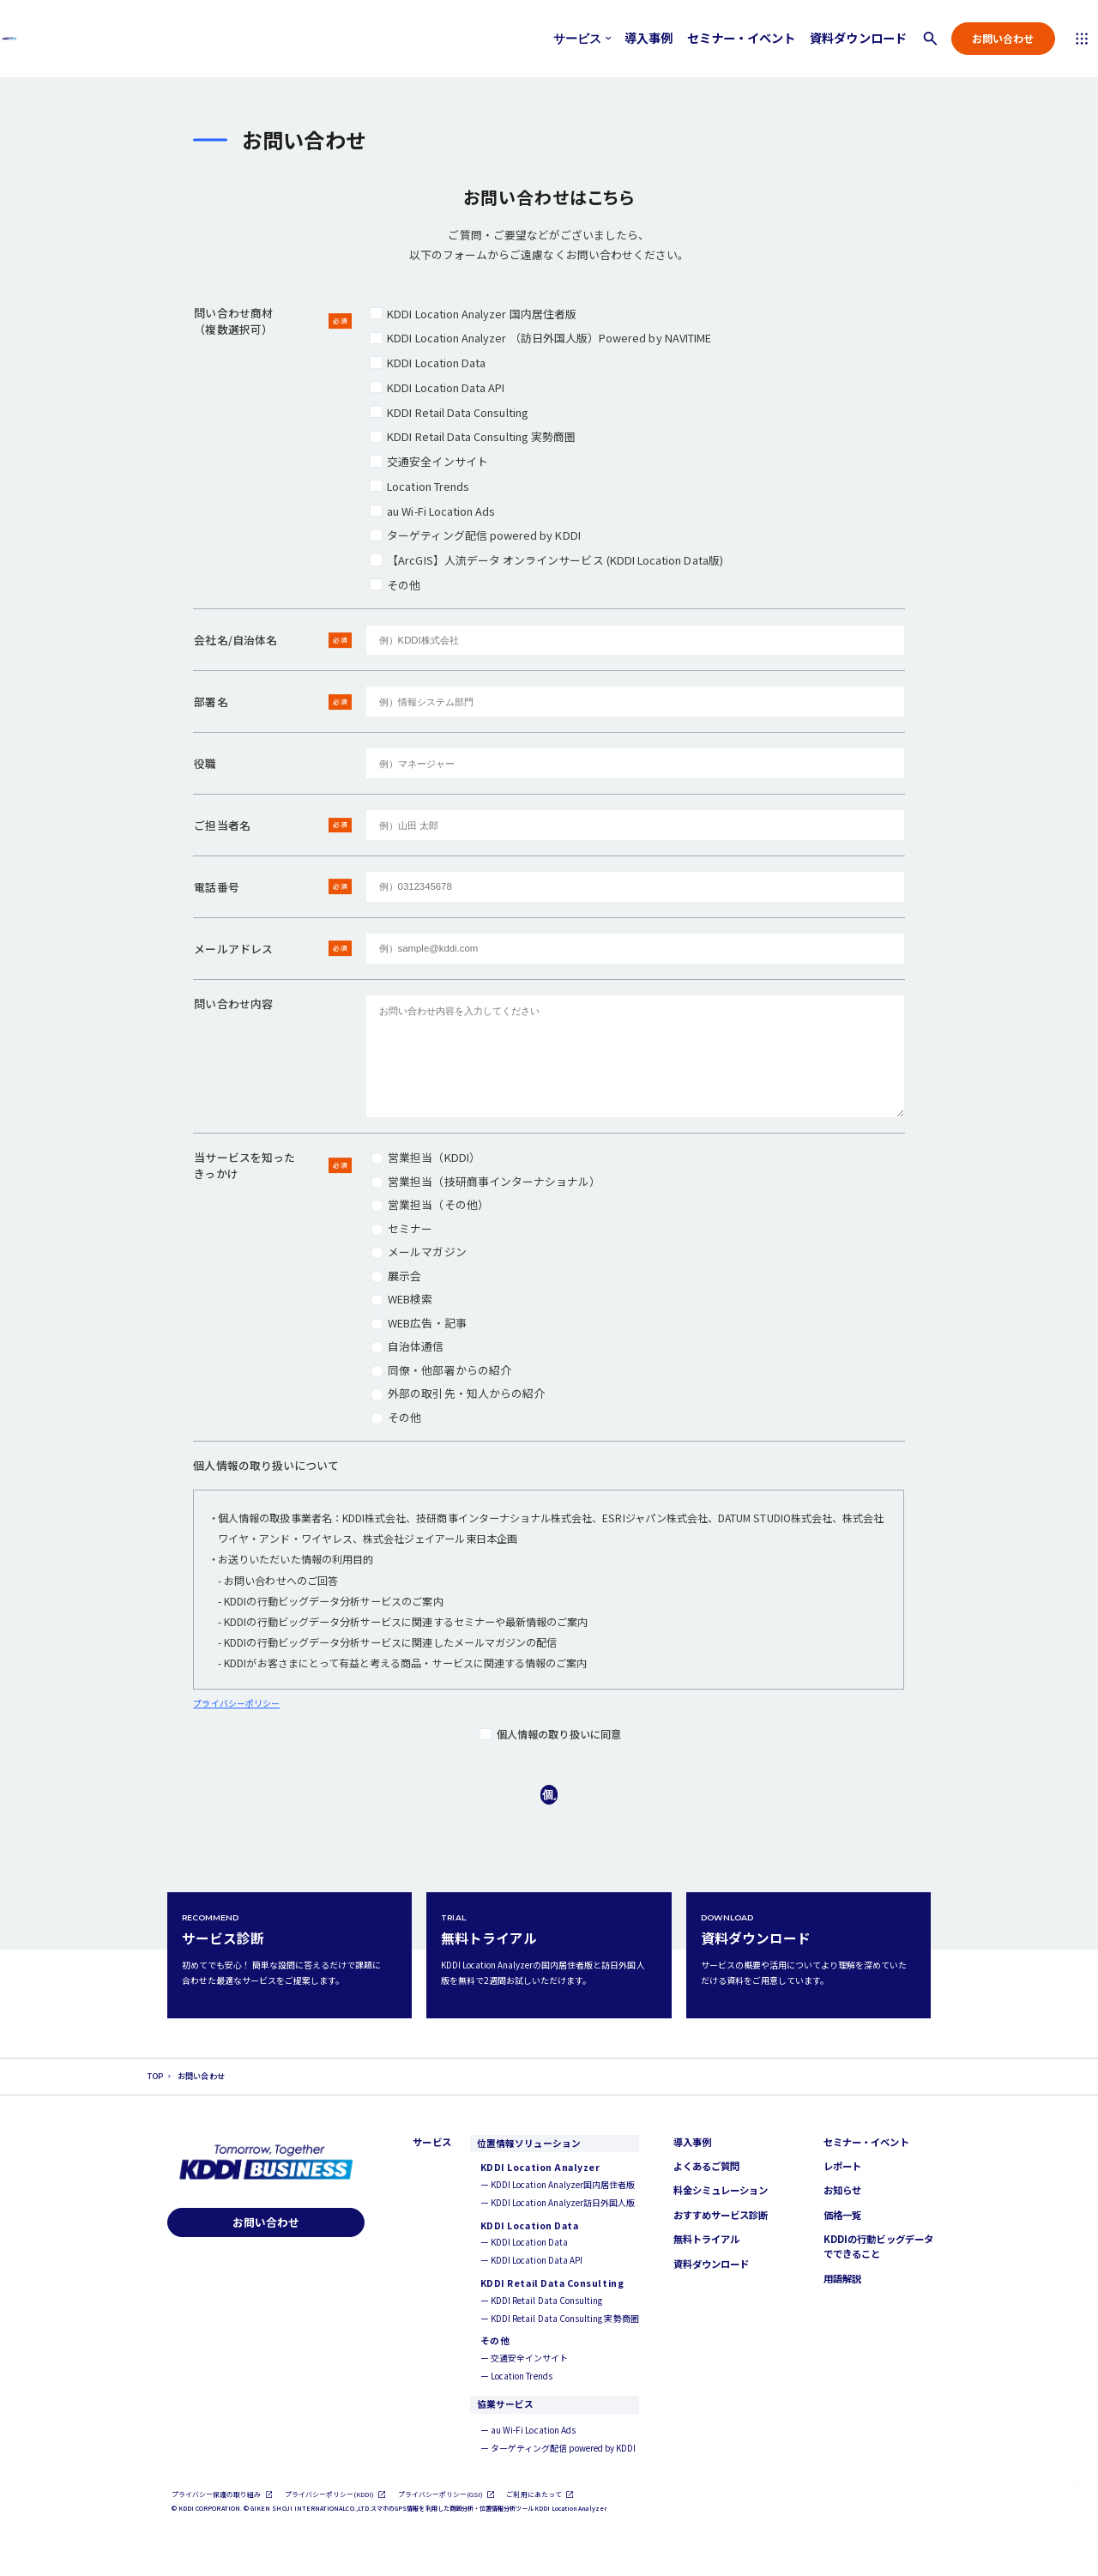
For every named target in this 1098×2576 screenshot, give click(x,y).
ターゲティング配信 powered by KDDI (475, 535)
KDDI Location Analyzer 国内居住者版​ (473, 313)
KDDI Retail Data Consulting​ (449, 412)
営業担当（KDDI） (425, 1157)
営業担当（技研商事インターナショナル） (485, 1181)
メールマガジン (418, 1251)
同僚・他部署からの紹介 (441, 1370)
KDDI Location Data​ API (437, 387)
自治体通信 (407, 1346)
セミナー (401, 1228)
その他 (395, 585)
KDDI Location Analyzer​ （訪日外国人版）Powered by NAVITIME (540, 338)
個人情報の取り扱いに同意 (550, 1733)
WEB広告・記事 (418, 1323)
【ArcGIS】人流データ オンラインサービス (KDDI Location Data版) (546, 560)
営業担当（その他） (429, 1204)
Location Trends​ (419, 486)
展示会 (396, 1275)
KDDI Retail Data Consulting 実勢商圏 (473, 436)
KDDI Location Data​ (428, 362)
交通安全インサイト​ (428, 461)
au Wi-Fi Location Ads (432, 511)
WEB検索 (401, 1299)
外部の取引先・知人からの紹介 (458, 1393)
